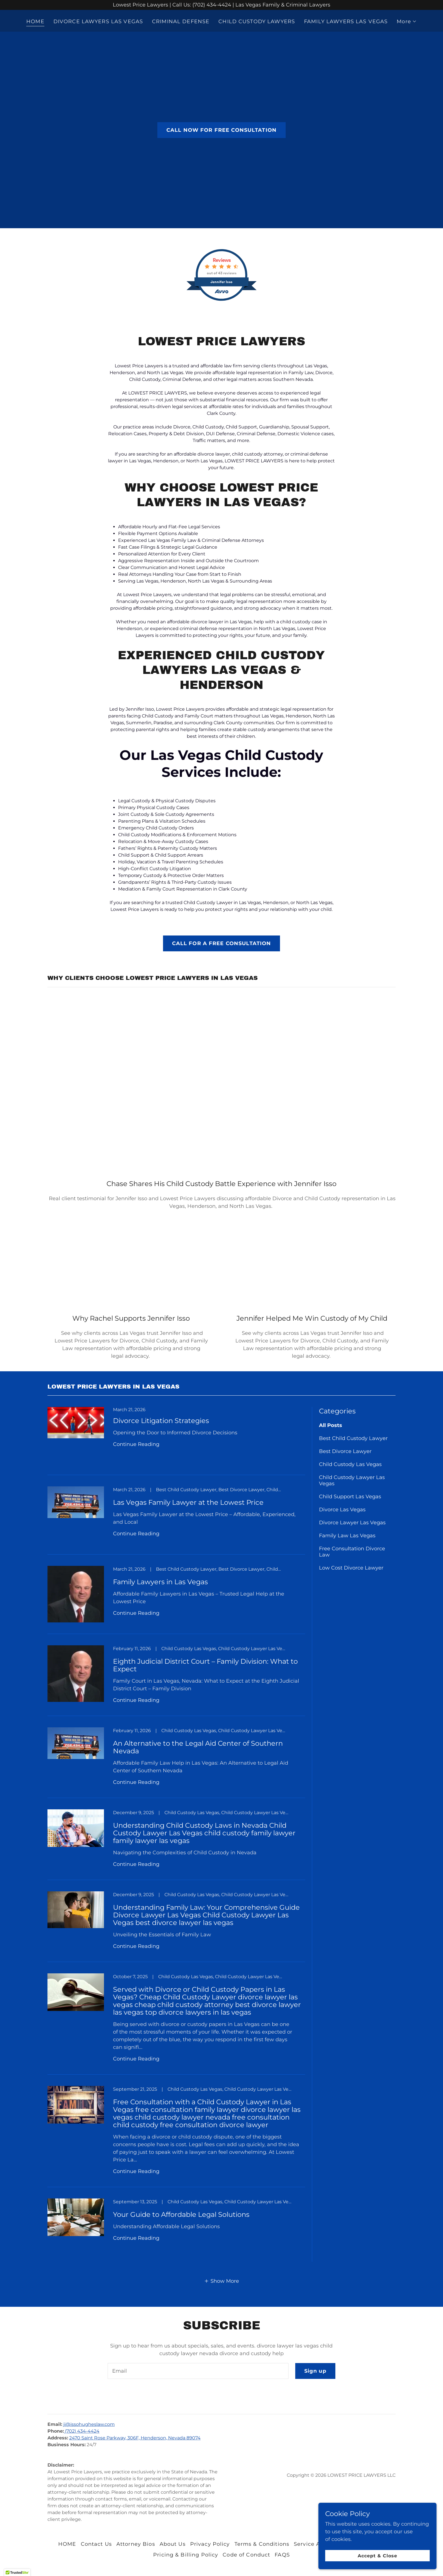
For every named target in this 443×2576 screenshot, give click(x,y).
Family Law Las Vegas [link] (347, 1535)
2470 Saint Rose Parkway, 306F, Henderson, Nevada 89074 (135, 2438)
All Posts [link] (330, 1425)
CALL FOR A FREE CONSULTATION (221, 943)
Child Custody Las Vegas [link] (350, 1464)
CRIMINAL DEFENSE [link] (180, 21)
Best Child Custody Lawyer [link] (353, 1438)
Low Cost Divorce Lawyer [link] (351, 1568)
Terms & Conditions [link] (261, 2544)
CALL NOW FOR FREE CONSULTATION (221, 130)
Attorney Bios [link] (135, 2544)
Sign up (315, 2371)
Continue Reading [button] (136, 1444)
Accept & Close (379, 2555)
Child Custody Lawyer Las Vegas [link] (352, 1480)
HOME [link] (35, 21)
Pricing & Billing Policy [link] (185, 2555)
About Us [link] (173, 2544)
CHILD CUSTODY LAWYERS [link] (256, 21)
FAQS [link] (282, 2555)
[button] (407, 21)
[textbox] (198, 2371)
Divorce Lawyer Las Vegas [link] (352, 1522)
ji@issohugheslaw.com (89, 2424)
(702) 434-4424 (81, 2431)
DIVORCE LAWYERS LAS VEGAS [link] (98, 21)
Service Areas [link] (313, 2544)
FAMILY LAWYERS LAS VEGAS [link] (346, 21)
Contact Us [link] (96, 2544)
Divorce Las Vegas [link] (342, 1509)
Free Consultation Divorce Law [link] (352, 1551)
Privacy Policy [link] (210, 2544)
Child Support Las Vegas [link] (350, 1496)
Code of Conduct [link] (246, 2555)
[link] (176, 1441)
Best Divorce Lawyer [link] (345, 1451)
